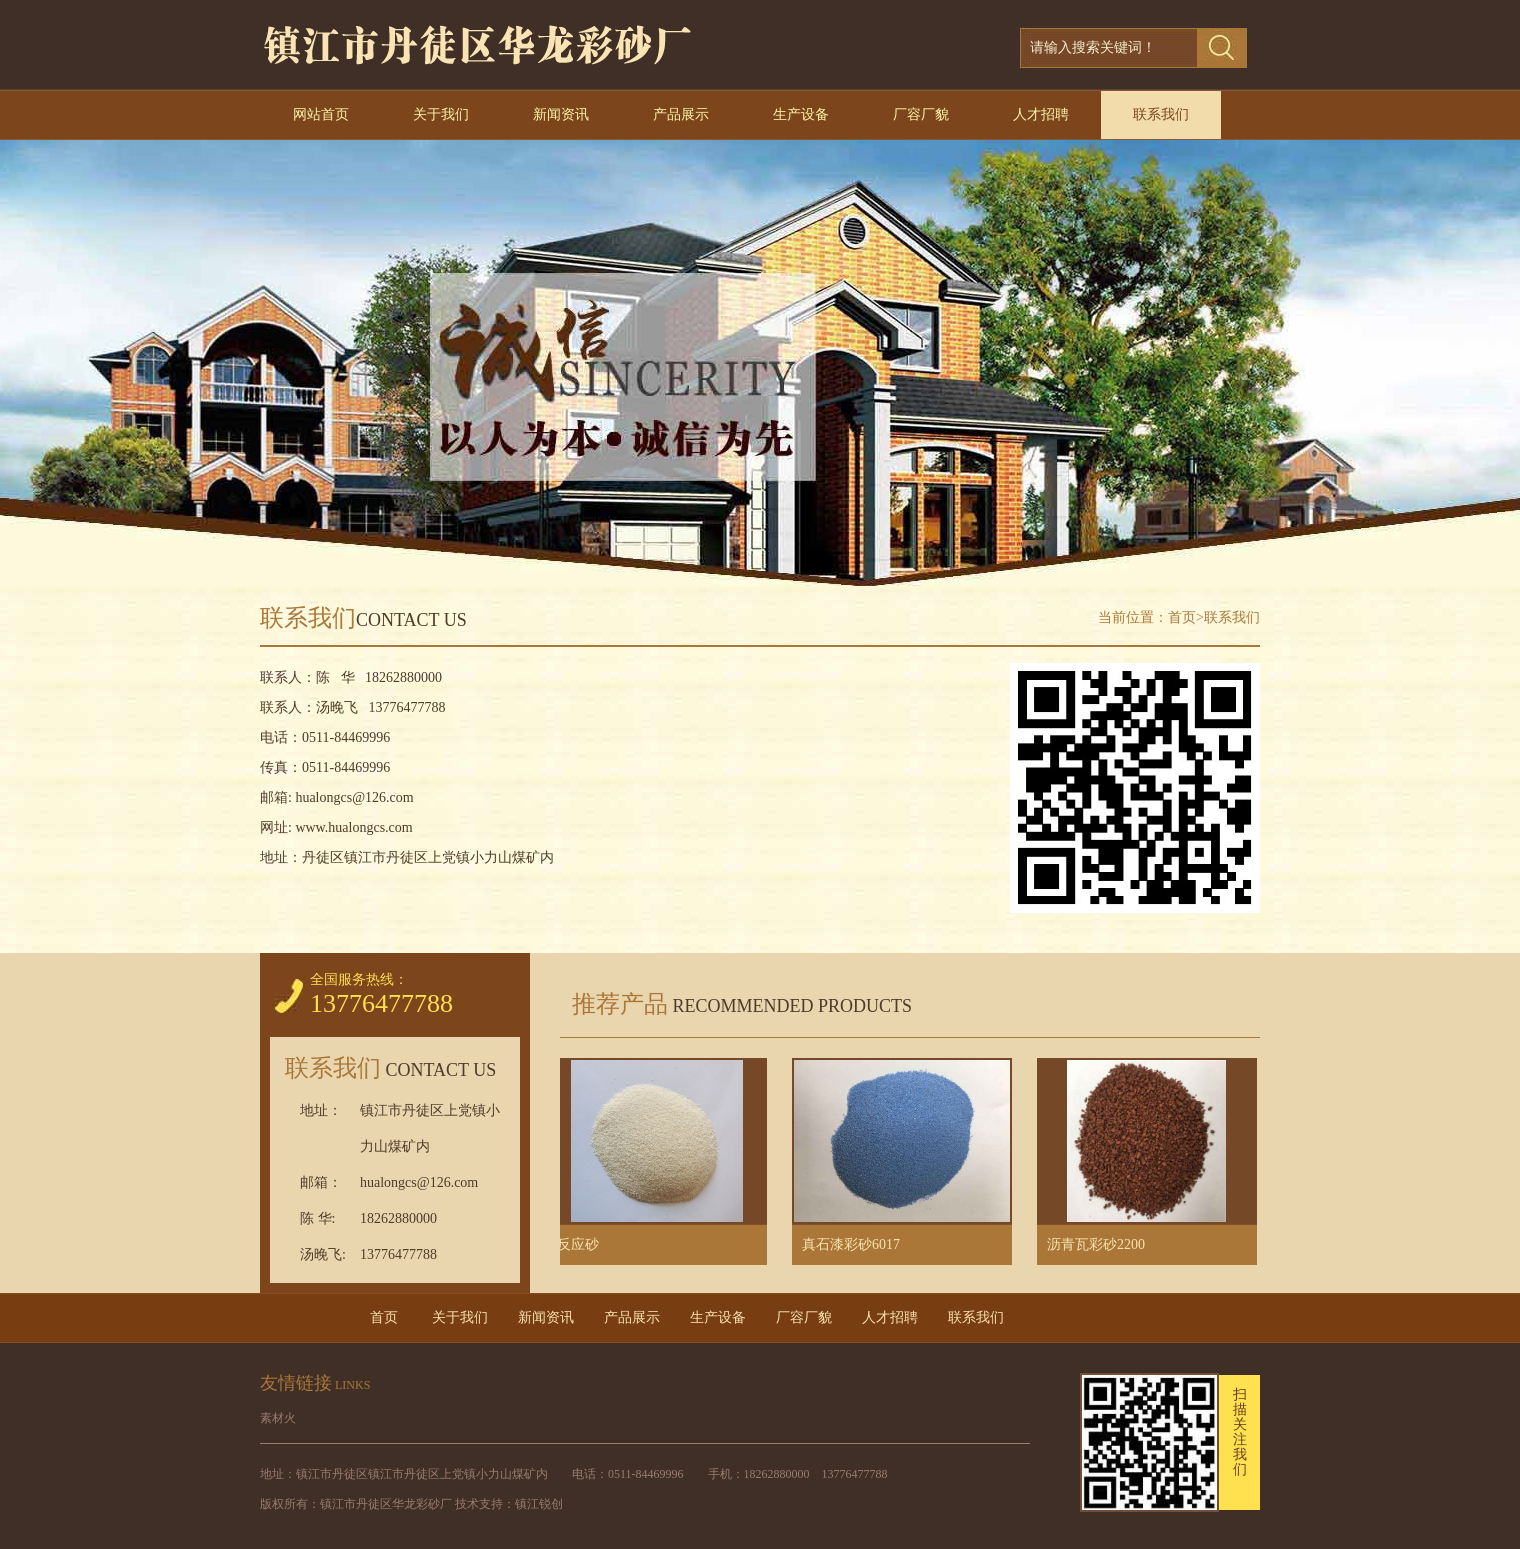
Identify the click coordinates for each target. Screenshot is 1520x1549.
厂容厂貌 (921, 114)
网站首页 (321, 114)
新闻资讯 (561, 114)
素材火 (278, 1418)
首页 (1182, 617)
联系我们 (1161, 114)
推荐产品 (736, 1004)
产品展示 (681, 114)
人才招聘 (1041, 114)
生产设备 (801, 114)
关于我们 (441, 114)
